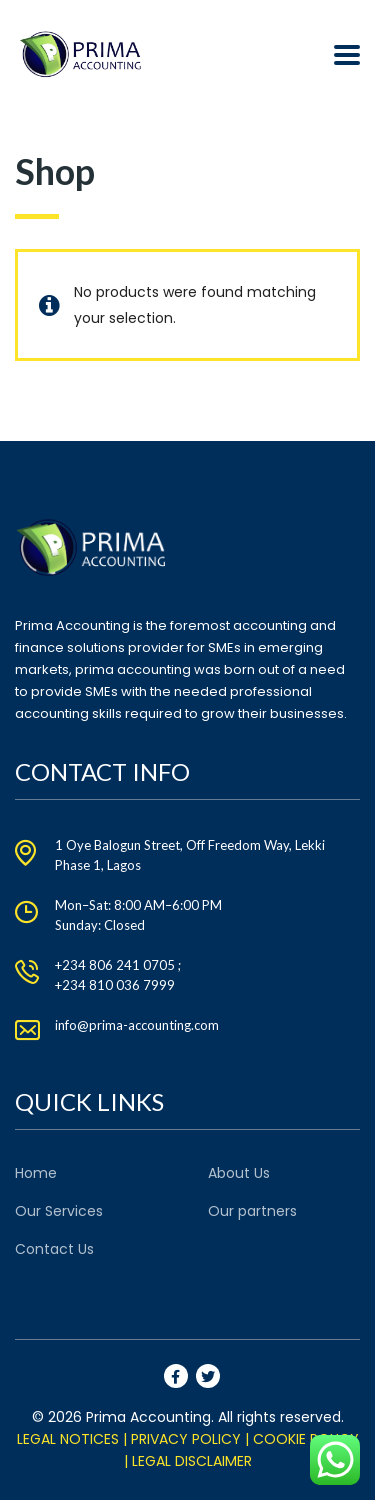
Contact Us (54, 1249)
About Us (239, 1173)
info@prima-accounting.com (137, 1025)
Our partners (252, 1211)
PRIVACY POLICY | (190, 1439)
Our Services (59, 1211)
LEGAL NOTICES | (72, 1439)
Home (36, 1173)
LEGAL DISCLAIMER (192, 1461)
